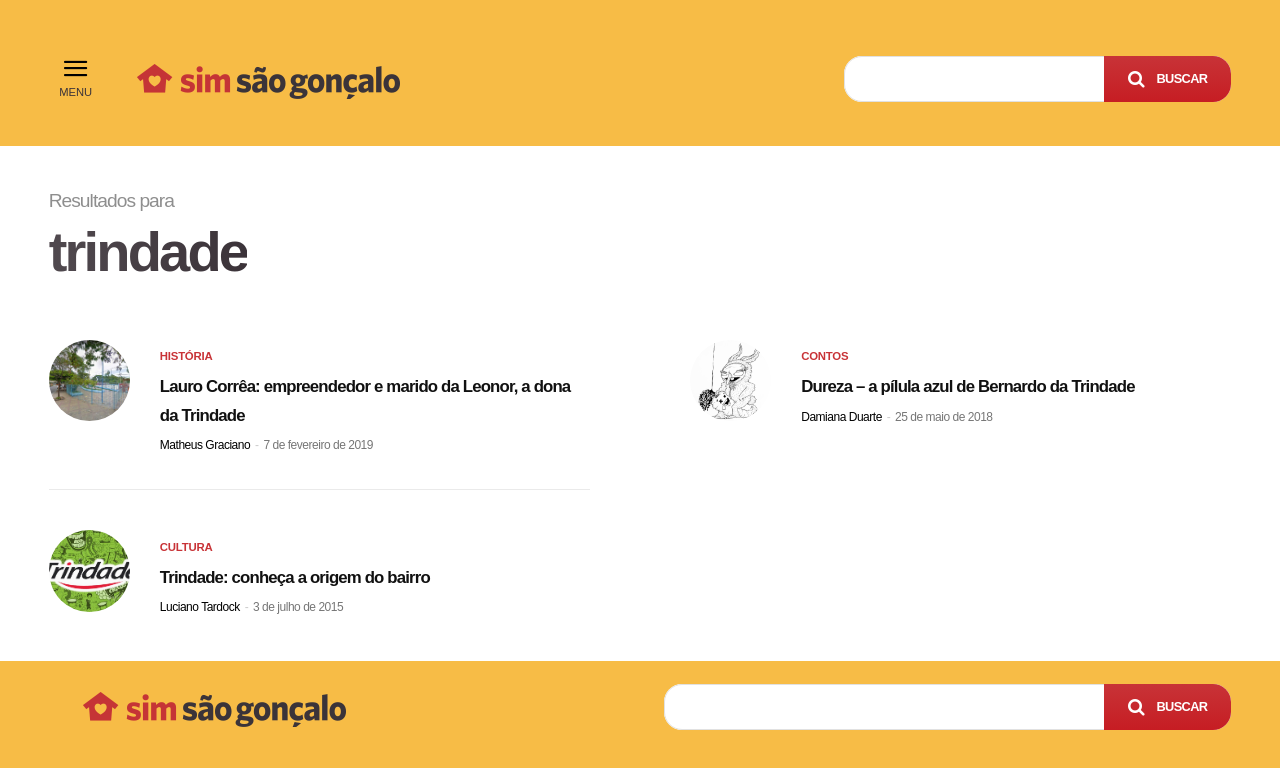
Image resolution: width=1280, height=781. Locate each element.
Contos (827, 365)
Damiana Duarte (841, 452)
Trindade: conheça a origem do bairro (353, 587)
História (189, 365)
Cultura (189, 562)
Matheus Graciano (205, 452)
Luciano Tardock (200, 621)
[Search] (1167, 79)
